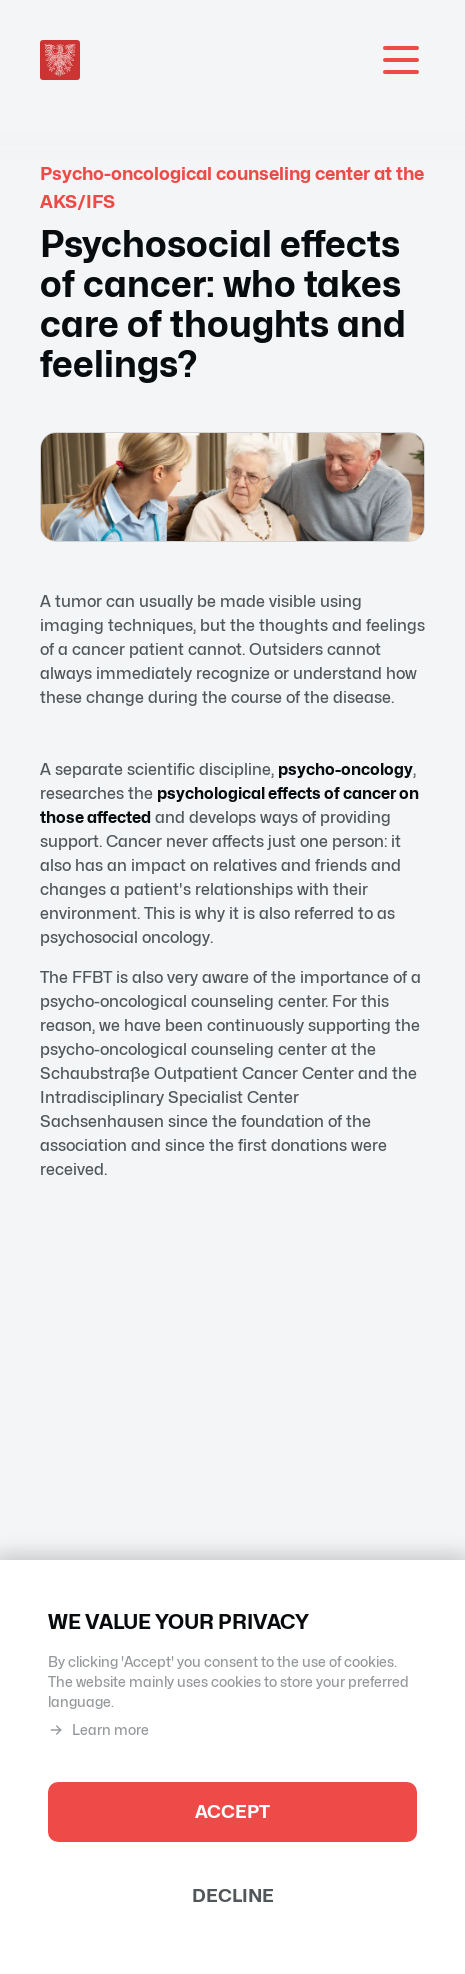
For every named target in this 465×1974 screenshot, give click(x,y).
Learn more (98, 1731)
